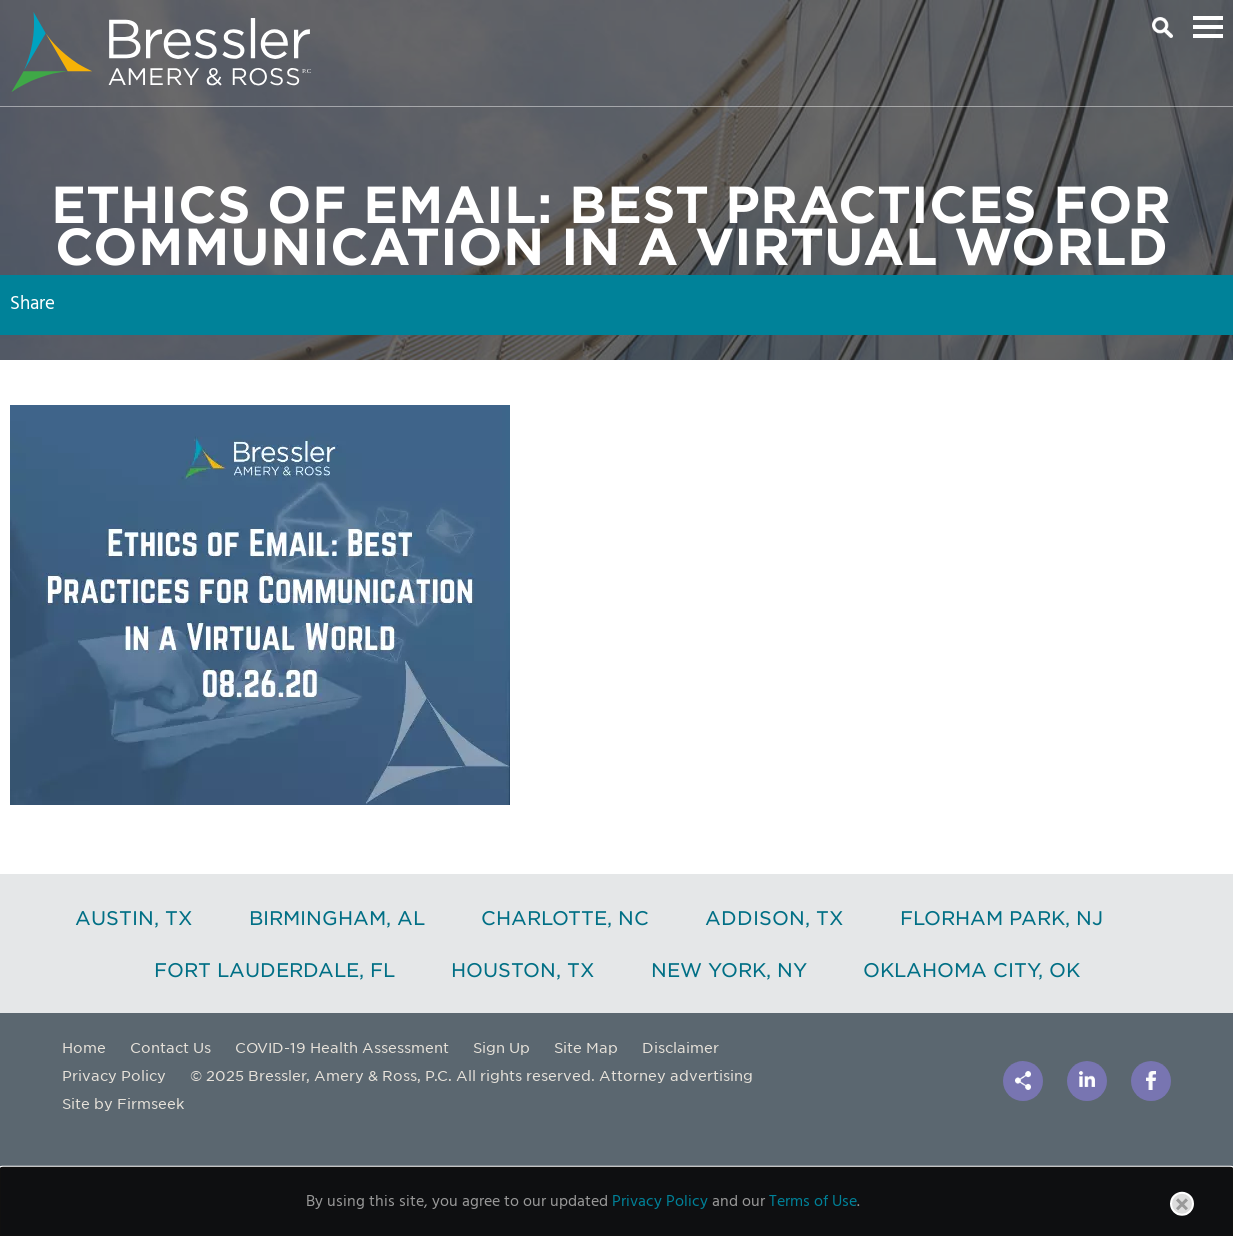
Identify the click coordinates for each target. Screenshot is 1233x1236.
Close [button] (1183, 1215)
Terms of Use (813, 1202)
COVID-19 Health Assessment (342, 1047)
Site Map (586, 1047)
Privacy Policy (114, 1075)
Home (84, 1047)
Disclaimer (680, 1047)
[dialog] (616, 1202)
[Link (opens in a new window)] (1087, 1081)
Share (32, 304)
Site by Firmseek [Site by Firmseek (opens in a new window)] (123, 1103)
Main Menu (1208, 27)
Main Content (547, 25)
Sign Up (501, 1047)
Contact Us (170, 1047)
